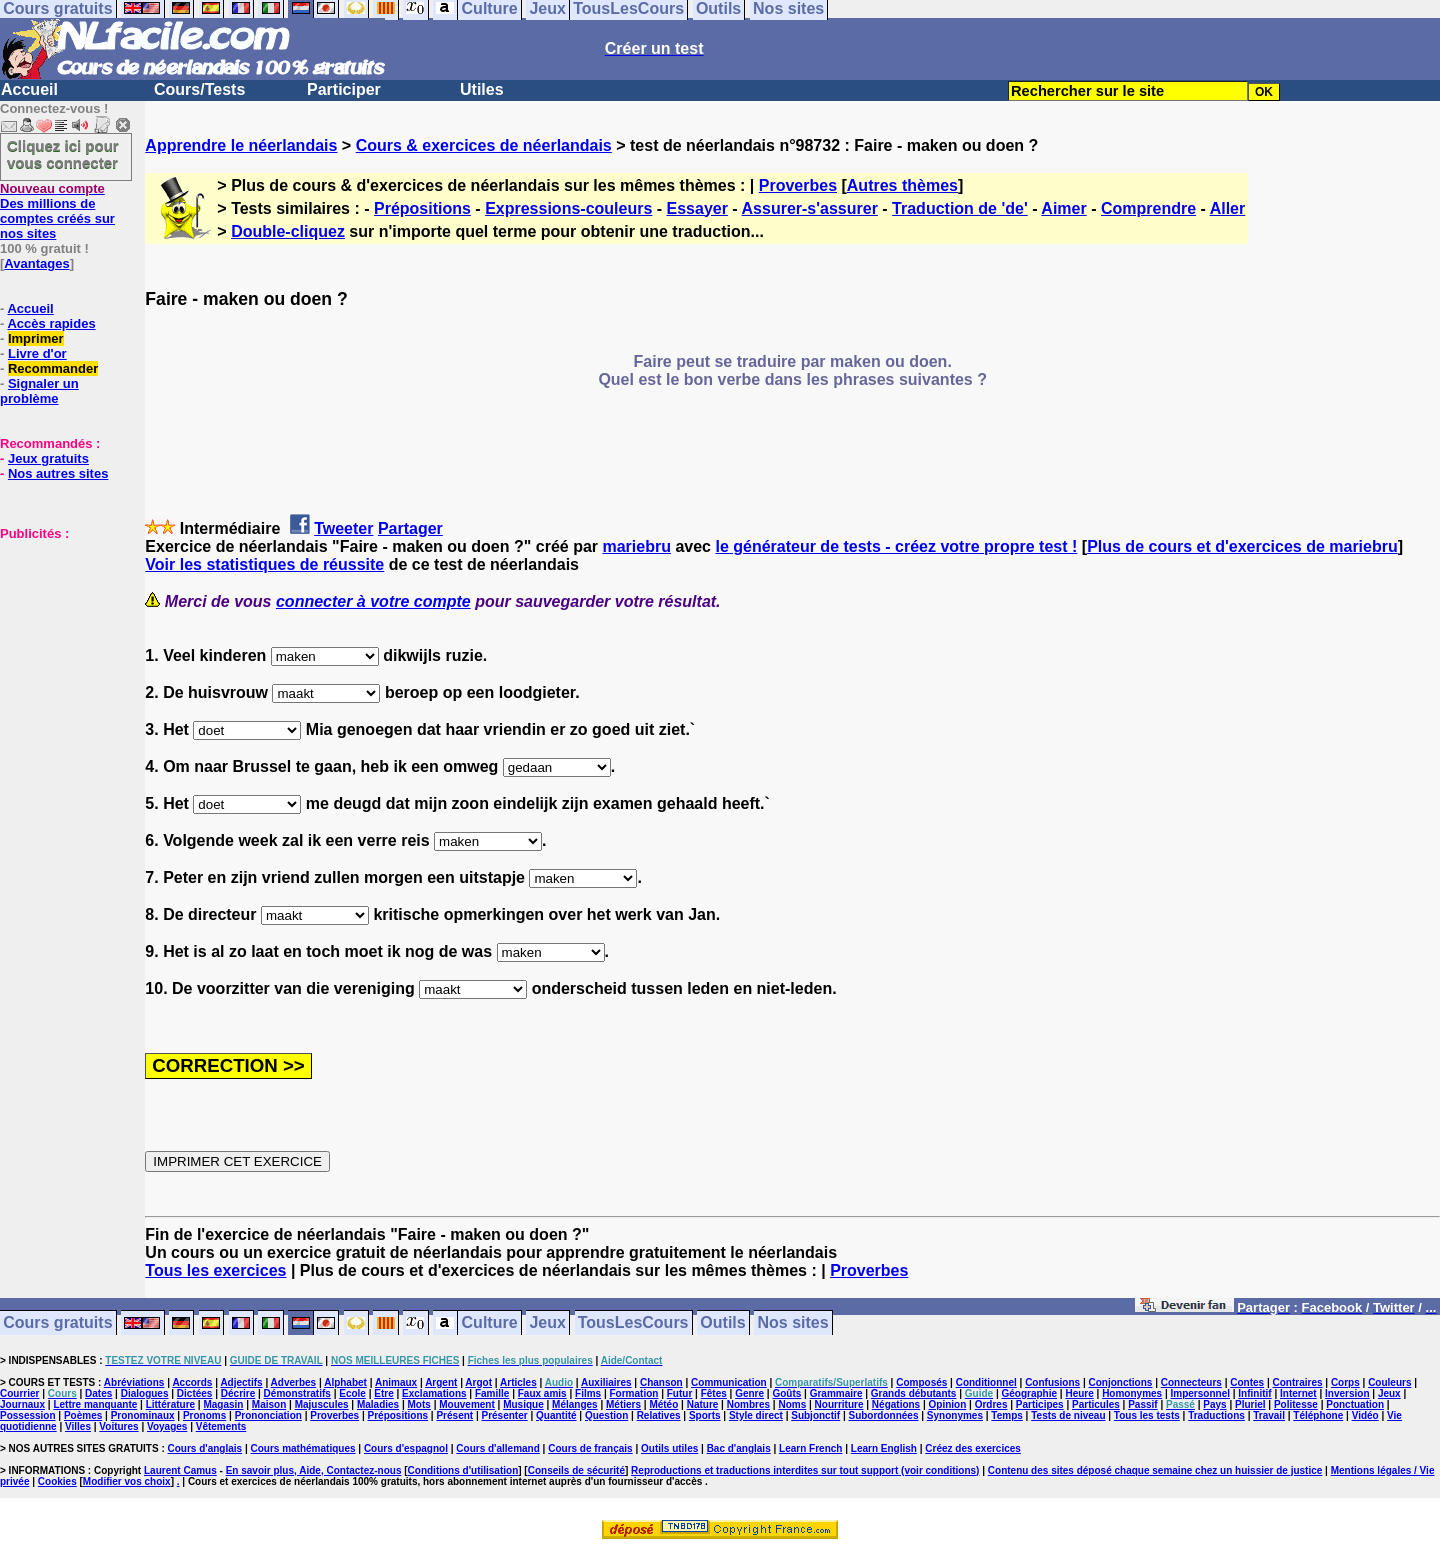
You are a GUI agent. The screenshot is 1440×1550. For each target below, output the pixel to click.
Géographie (1029, 1393)
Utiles (482, 89)
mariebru (636, 546)
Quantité (556, 1415)
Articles (518, 1382)
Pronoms (204, 1415)
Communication (729, 1382)
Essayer (697, 208)
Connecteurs (1191, 1382)
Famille (492, 1393)
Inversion (1347, 1393)
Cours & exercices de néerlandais (484, 145)
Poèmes (83, 1415)
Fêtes (714, 1393)
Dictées (195, 1393)
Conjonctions (1121, 1382)
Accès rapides (51, 323)
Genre (749, 1393)
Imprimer (36, 338)
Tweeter (343, 528)
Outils (722, 1323)
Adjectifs (241, 1382)
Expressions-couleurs (568, 208)
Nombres (748, 1404)
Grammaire (836, 1393)
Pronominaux (143, 1415)
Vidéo (1365, 1415)
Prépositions (422, 208)
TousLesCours (633, 1323)
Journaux (22, 1404)
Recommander (53, 368)
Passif (1142, 1404)
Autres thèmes (902, 185)
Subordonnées (883, 1415)
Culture (490, 1323)
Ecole (352, 1393)
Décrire (238, 1393)
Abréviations (134, 1382)
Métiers (623, 1404)
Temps (1007, 1415)
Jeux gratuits (48, 458)
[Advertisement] (60, 641)
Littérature (170, 1404)
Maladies (378, 1404)
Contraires (1298, 1382)
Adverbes (294, 1382)
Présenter (505, 1415)
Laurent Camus (180, 1470)
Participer (344, 89)
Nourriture (839, 1404)
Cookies (57, 1481)
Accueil (29, 89)
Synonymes (955, 1415)
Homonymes (1132, 1393)
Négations (896, 1404)
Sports (705, 1415)
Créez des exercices (973, 1448)
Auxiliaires (606, 1382)
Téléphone (1318, 1415)
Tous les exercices (215, 1270)
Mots (419, 1404)
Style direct (756, 1415)
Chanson (661, 1382)
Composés (921, 1382)
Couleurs (1389, 1382)
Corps (1345, 1382)
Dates (98, 1393)
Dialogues (145, 1393)
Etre (383, 1393)
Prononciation (268, 1415)
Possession (28, 1415)
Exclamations (434, 1393)
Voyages (167, 1426)
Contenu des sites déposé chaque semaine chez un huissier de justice (1155, 1470)
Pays (1214, 1404)
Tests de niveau (1068, 1415)
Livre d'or (37, 353)
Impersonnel (1200, 1393)
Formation (634, 1393)
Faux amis (542, 1393)
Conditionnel (986, 1382)
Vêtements (221, 1426)
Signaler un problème (39, 391)
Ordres (991, 1404)
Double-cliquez (288, 231)
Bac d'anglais (739, 1448)
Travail (1269, 1415)
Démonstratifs (297, 1393)
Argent (441, 1382)
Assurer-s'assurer (810, 208)
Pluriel (1250, 1404)
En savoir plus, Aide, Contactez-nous (314, 1470)
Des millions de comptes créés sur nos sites (57, 211)
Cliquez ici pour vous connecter (63, 154)
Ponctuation (1355, 1404)
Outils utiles (669, 1448)
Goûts (786, 1393)
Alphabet (345, 1382)
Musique (523, 1404)
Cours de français (590, 1448)
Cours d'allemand (498, 1448)
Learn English (884, 1448)
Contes (1247, 1382)
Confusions (1052, 1382)
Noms (792, 1404)
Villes (78, 1426)
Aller (1228, 208)
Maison (269, 1404)
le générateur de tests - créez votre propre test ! (896, 546)
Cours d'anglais (205, 1448)
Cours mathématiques (303, 1448)
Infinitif (1254, 1393)
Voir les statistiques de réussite (264, 564)
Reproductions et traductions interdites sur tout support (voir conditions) (805, 1470)
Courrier (19, 1393)
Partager (410, 528)
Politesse (1296, 1404)
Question (606, 1415)
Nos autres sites (58, 473)
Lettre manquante (95, 1404)
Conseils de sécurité (576, 1470)
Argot (478, 1382)
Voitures (118, 1426)
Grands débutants (914, 1393)
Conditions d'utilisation (463, 1470)
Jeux (547, 1323)
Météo (663, 1404)
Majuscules (322, 1404)
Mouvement (467, 1404)
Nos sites (793, 1323)
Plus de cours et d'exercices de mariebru (1242, 546)
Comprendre (1148, 208)
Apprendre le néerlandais (241, 145)
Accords (192, 1382)
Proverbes (798, 185)
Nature (703, 1404)
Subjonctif (815, 1415)
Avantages (36, 263)
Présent (454, 1415)
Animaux (396, 1382)
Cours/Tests (199, 89)
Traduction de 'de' (960, 208)
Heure (1079, 1393)
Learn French (810, 1448)
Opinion (948, 1404)
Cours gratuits (57, 1323)
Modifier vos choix (127, 1481)
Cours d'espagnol (406, 1448)
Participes (1040, 1404)
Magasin (223, 1404)
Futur (680, 1393)
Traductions (1216, 1415)
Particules (1096, 1404)
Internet (1298, 1393)
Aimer (1063, 208)
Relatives (659, 1415)
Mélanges (575, 1404)
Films (588, 1393)
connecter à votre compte (373, 601)
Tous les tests (1147, 1415)
